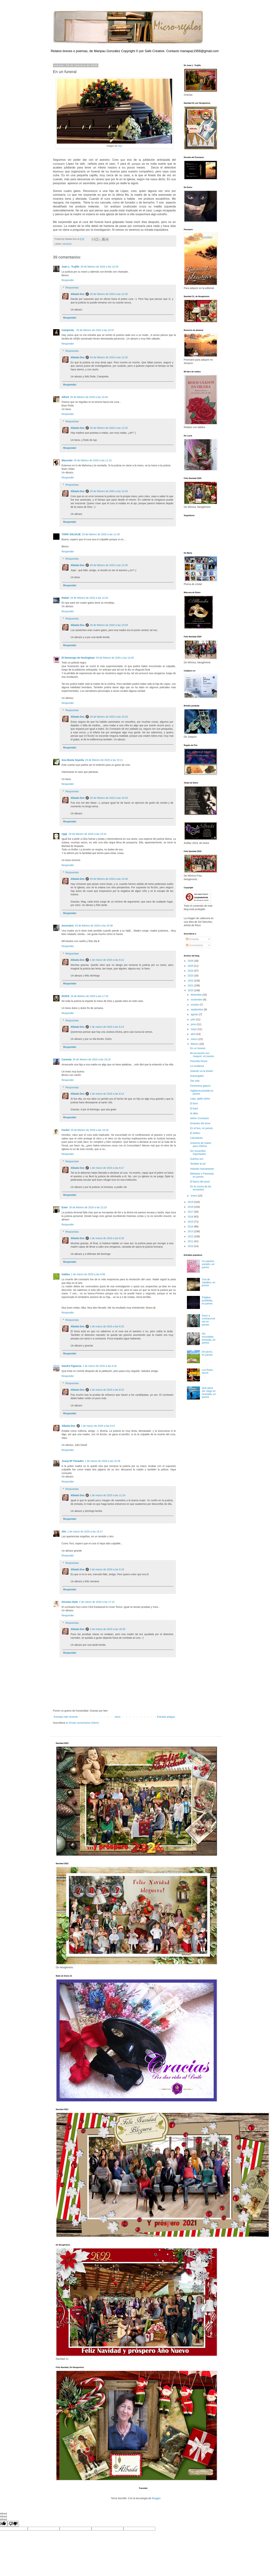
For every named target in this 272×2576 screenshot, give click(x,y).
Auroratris (68, 925)
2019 (191, 1202)
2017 (191, 1211)
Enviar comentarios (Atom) (84, 1722)
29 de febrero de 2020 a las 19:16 (91, 1059)
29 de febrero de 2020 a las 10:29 (99, 266)
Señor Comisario (199, 1118)
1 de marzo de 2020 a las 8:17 (107, 1167)
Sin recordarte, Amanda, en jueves (209, 1338)
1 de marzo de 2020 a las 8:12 (107, 959)
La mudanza (197, 1065)
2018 (191, 1206)
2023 (191, 975)
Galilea (66, 1274)
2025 (191, 965)
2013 (191, 1231)
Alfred (65, 397)
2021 (191, 985)
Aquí (120, 146)
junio (194, 1024)
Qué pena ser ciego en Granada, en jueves (209, 1392)
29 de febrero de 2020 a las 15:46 (109, 878)
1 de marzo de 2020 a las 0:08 (88, 1274)
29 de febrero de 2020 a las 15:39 (109, 625)
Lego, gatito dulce (200, 1098)
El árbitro (195, 1133)
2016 (191, 1216)
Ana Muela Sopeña (73, 760)
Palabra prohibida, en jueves (207, 1300)
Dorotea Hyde (70, 1601)
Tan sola (194, 1080)
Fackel (66, 1130)
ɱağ (65, 834)
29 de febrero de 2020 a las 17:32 (89, 996)
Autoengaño (197, 1075)
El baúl (194, 1108)
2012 (191, 1236)
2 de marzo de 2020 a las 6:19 (107, 1569)
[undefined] (13, 2524)
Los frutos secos (207, 1371)
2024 (191, 970)
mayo (194, 1029)
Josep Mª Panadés (73, 1461)
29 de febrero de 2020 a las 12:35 (109, 565)
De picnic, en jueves (207, 1353)
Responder (68, 280)
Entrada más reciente (66, 1716)
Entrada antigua (166, 1716)
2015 (191, 1221)
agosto (195, 1014)
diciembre (196, 994)
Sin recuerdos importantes (198, 1152)
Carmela (67, 1059)
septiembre (197, 1009)
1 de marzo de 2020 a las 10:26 (102, 1461)
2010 (191, 1246)
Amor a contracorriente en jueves (208, 1320)
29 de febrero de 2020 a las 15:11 (104, 760)
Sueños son (196, 1158)
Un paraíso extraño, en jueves (208, 1264)
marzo (194, 1039)
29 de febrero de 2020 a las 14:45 (115, 657)
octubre (195, 1004)
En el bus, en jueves (201, 1128)
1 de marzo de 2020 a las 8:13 (107, 1026)
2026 (191, 960)
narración (67, 244)
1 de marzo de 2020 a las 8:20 (107, 1326)
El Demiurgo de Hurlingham (78, 657)
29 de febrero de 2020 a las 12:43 (89, 597)
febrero (195, 1043)
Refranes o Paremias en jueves (202, 1175)
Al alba (194, 1113)
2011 (191, 1241)
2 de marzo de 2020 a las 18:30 (107, 1629)
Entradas (192, 939)
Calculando (196, 1137)
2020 (191, 990)
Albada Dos (78, 294)
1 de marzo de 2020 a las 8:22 (98, 1425)
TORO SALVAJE (71, 534)
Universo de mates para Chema (200, 1144)
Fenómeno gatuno (200, 1085)
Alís (64, 1531)
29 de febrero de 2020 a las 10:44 (89, 397)
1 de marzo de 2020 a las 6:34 (100, 1365)
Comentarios (194, 945)
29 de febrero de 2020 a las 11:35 (101, 534)
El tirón (194, 1103)
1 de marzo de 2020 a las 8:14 (107, 1093)
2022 (191, 980)
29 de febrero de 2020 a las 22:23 (88, 1207)
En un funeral (197, 1048)
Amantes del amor (200, 1123)
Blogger (156, 2498)
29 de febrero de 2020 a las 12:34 (109, 491)
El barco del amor (200, 1181)
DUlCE (66, 996)
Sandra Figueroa (71, 1365)
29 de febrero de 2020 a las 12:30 (109, 294)
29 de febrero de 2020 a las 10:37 (95, 330)
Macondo (67, 460)
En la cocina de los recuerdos (200, 1188)
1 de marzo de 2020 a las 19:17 (85, 1531)
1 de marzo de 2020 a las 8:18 (107, 1238)
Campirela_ (68, 330)
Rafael (65, 597)
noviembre (197, 999)
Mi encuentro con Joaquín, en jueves (202, 1055)
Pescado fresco (198, 1061)
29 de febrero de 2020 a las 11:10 (93, 460)
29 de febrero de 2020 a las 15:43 (109, 716)
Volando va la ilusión (201, 1071)
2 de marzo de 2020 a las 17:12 (97, 1601)
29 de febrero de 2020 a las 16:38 (94, 925)
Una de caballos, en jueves (208, 1282)
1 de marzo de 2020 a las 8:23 (107, 1389)
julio (193, 1019)
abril (193, 1034)
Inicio (117, 1716)
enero (194, 1195)
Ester (65, 1207)
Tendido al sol (197, 1163)
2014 (191, 1226)
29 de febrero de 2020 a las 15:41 (88, 834)
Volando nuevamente (202, 1168)
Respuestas (72, 287)
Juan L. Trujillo (70, 266)
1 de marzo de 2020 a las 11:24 (107, 1495)
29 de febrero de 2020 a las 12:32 (109, 357)
